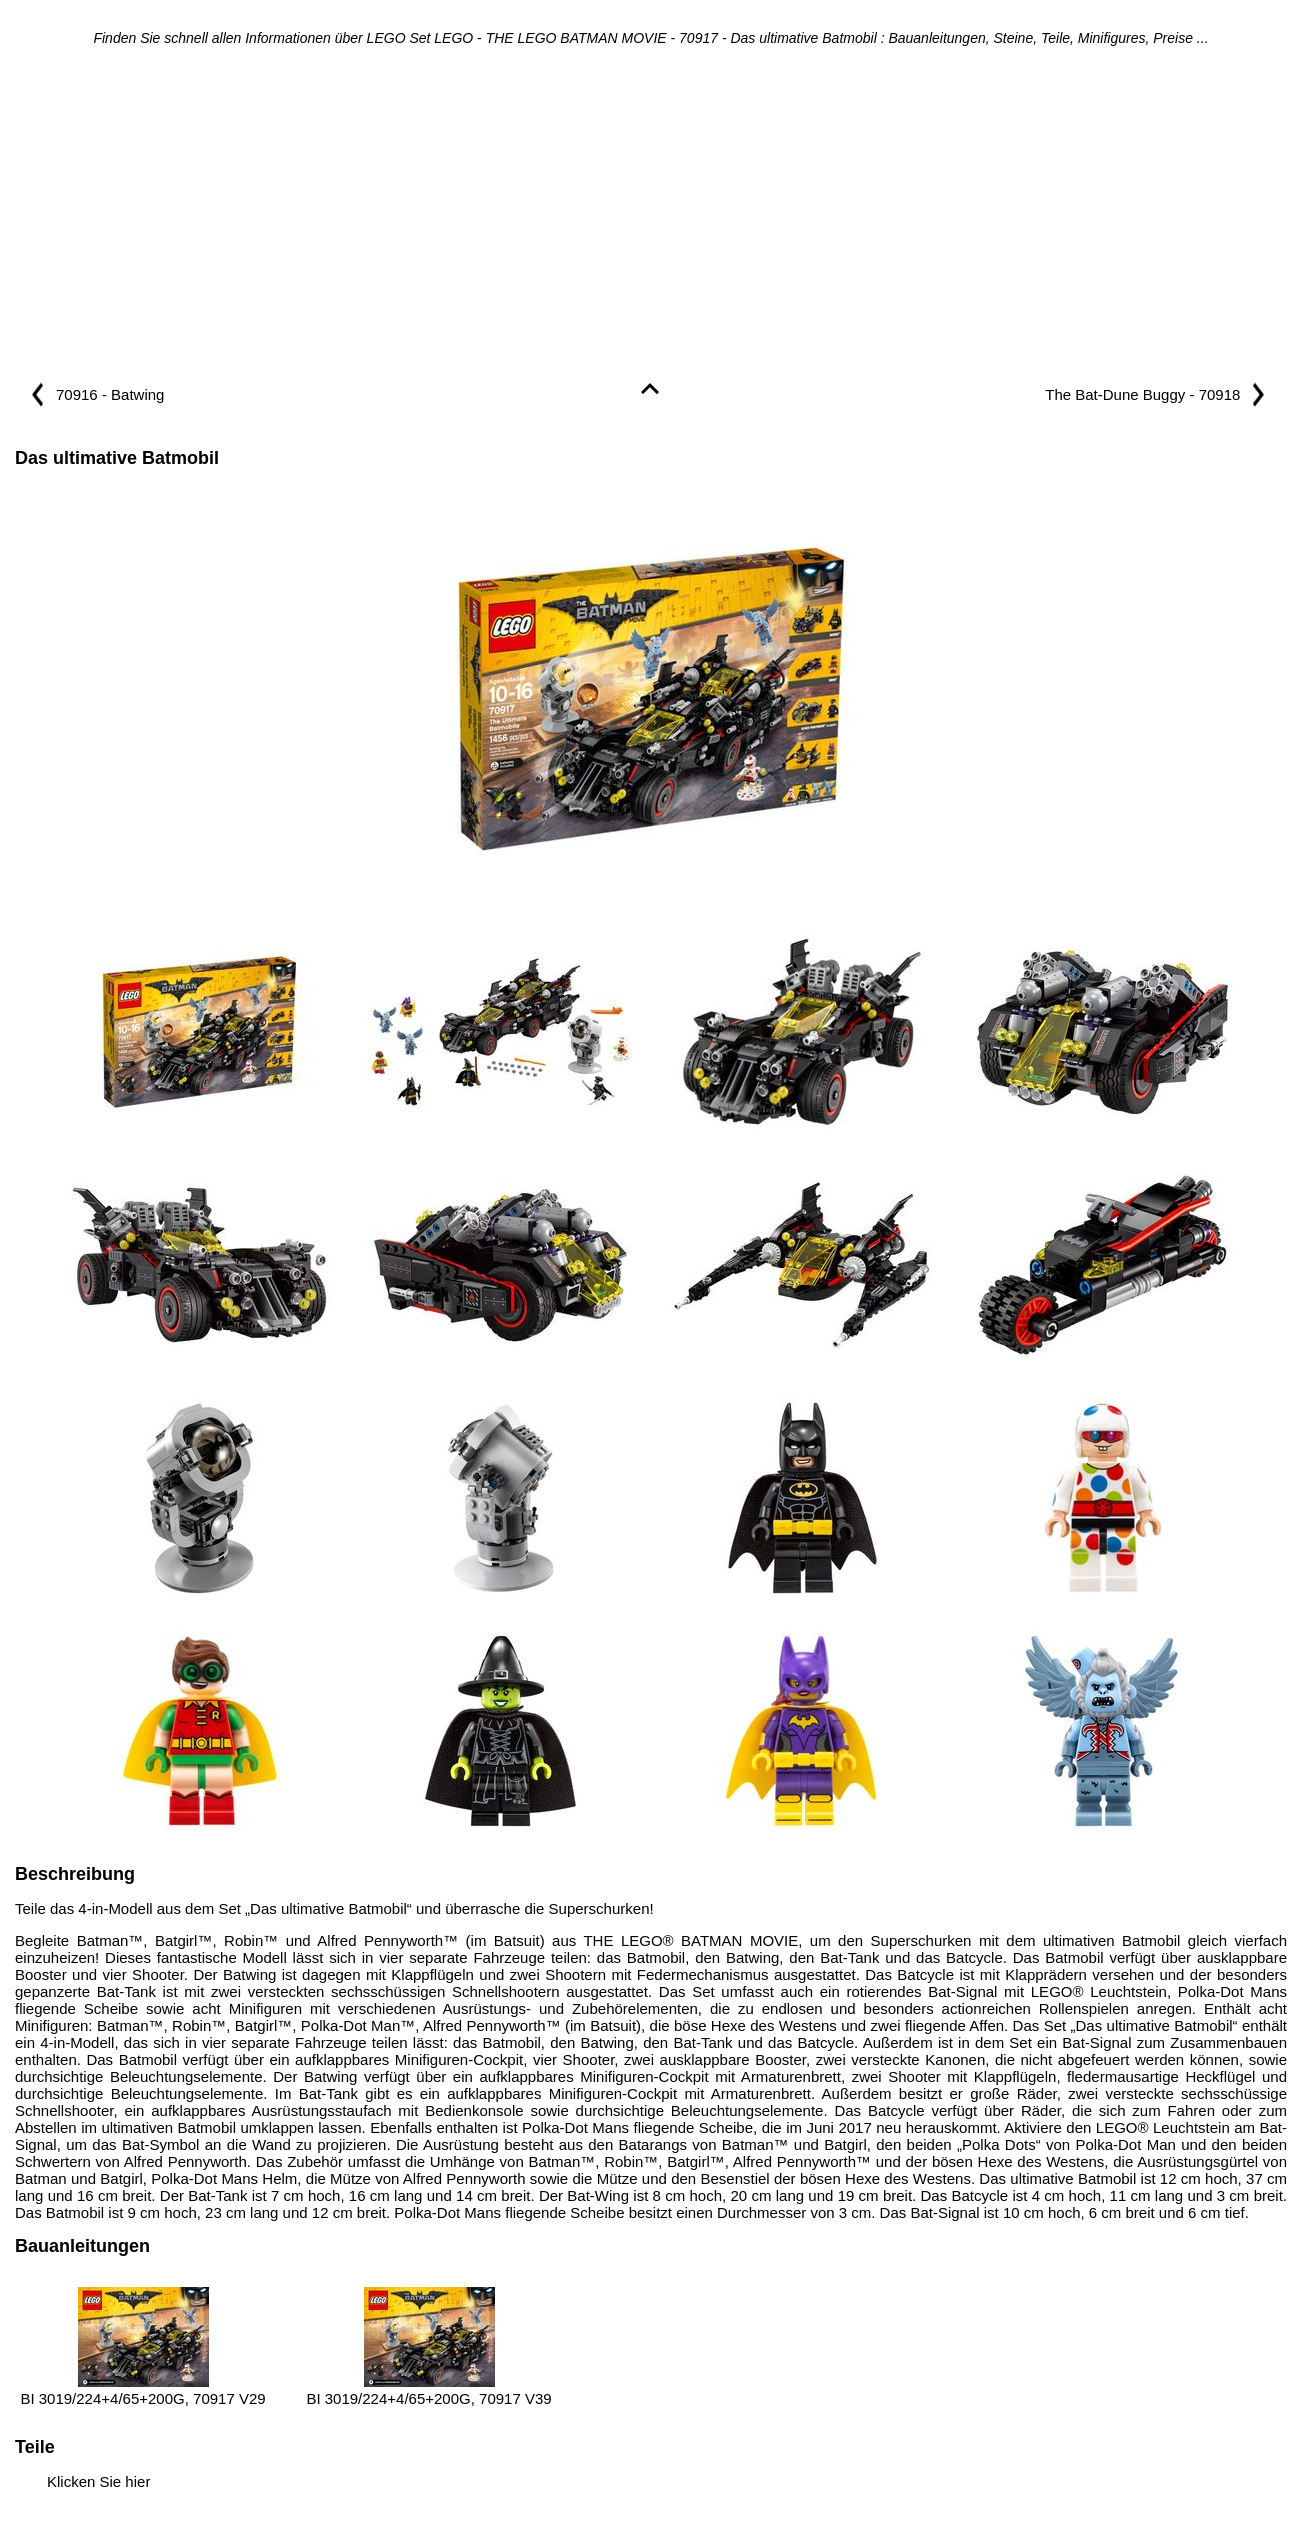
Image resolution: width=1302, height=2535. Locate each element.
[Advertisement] (651, 216)
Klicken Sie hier (98, 2481)
